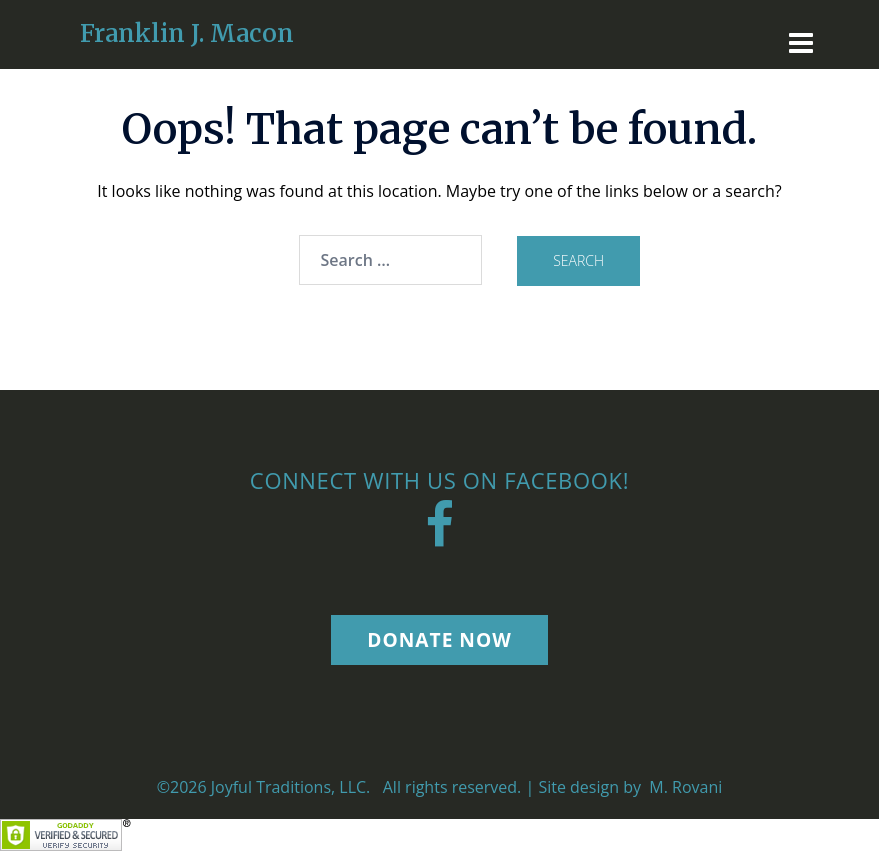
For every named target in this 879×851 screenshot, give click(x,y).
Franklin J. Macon (187, 33)
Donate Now (439, 639)
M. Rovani (683, 787)
